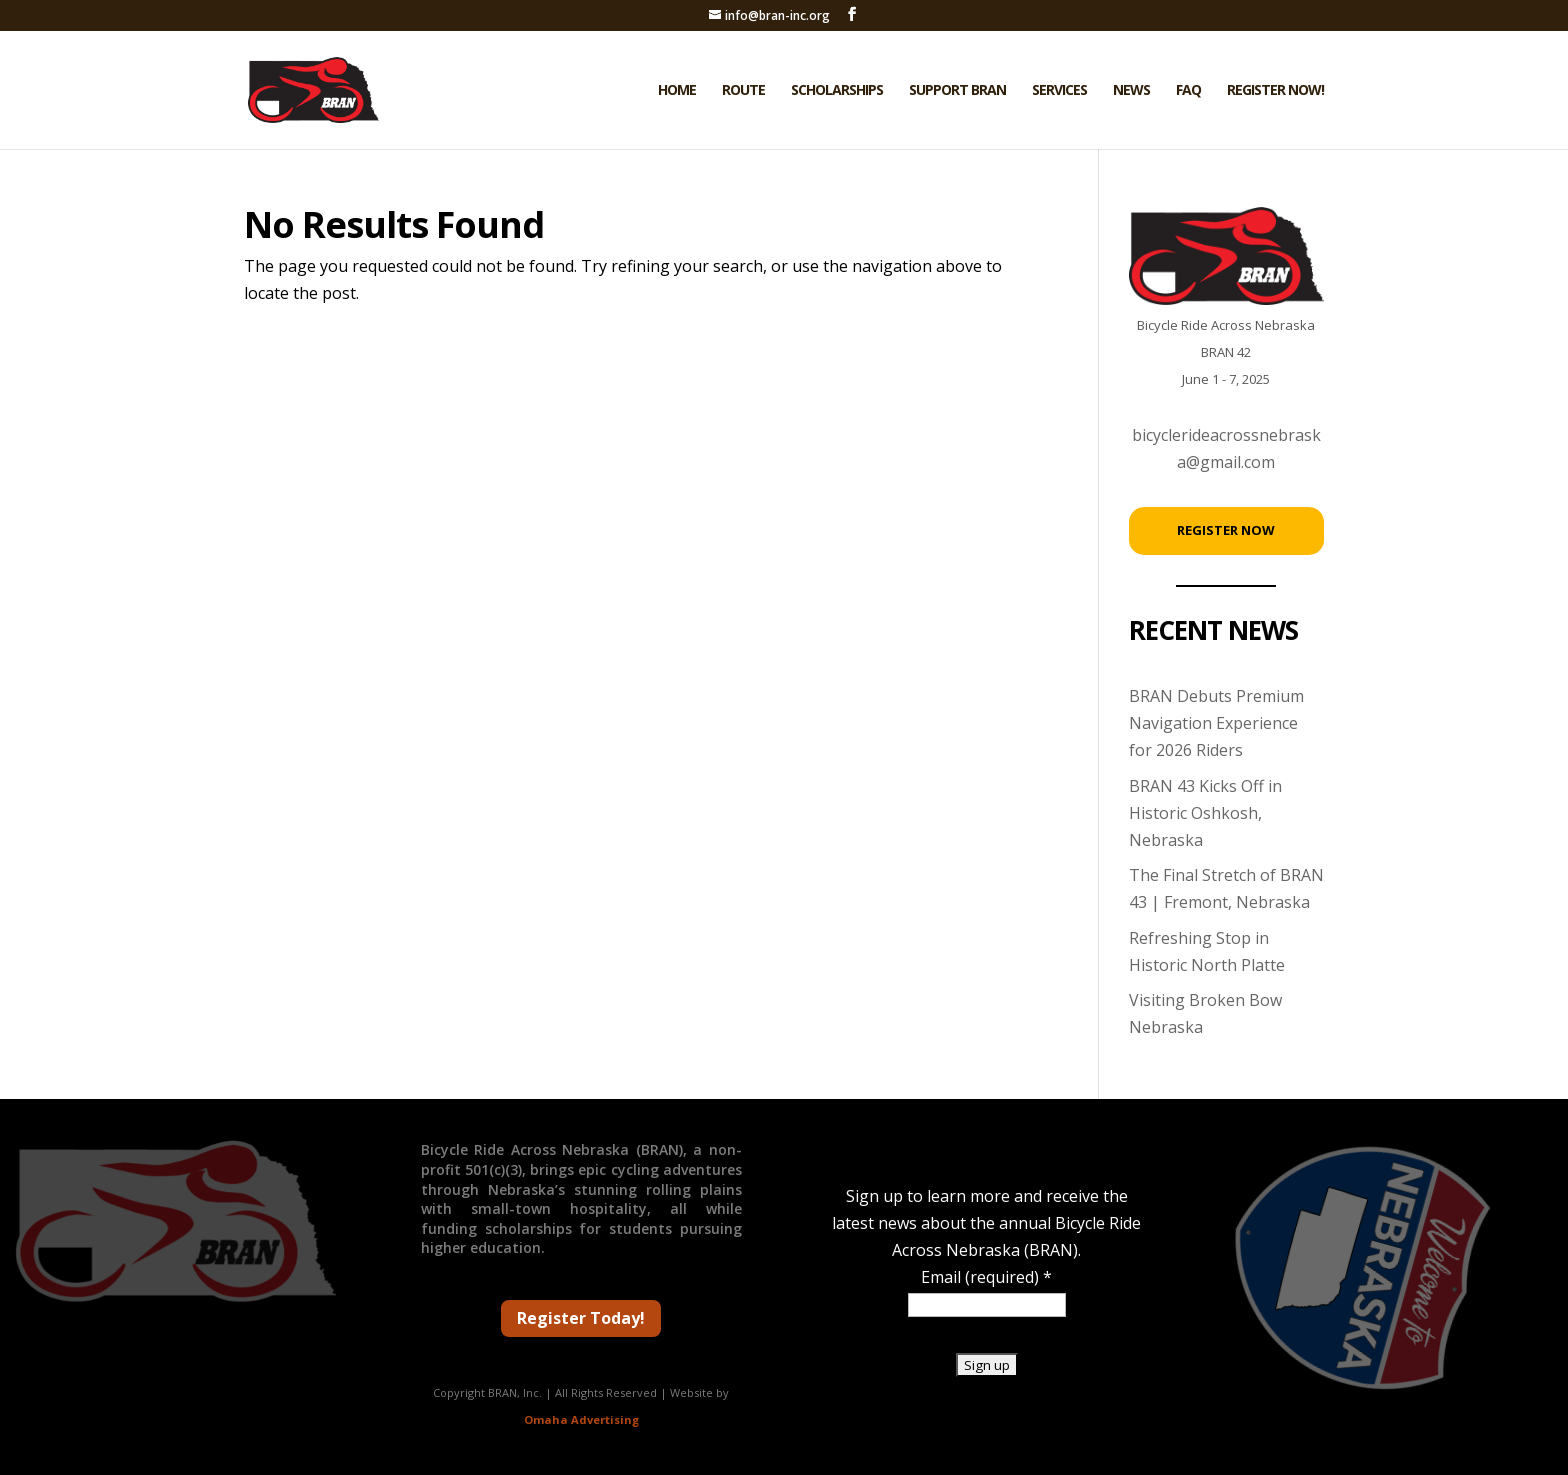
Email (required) (986, 1277)
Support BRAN (957, 91)
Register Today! (581, 1318)
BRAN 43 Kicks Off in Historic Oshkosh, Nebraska (1205, 813)
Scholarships (837, 91)
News (1131, 91)
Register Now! (1275, 91)
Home (677, 91)
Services (1059, 91)
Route (743, 91)
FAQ (1188, 91)
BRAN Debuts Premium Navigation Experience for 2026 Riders (1216, 723)
